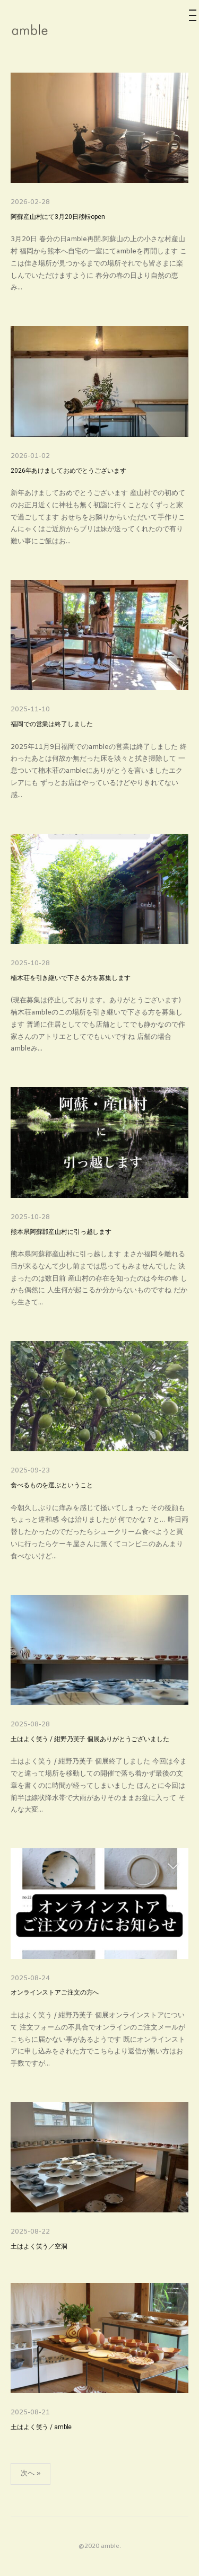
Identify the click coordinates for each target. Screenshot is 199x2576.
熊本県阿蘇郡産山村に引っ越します (61, 1232)
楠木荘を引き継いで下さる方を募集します (71, 978)
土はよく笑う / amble (41, 2427)
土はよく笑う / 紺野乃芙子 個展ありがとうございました (90, 1739)
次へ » (30, 2473)
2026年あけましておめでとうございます (68, 470)
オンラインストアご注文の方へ (55, 1992)
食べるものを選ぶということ (51, 1485)
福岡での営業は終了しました (51, 724)
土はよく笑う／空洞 (39, 2246)
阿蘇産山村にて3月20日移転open (58, 217)
